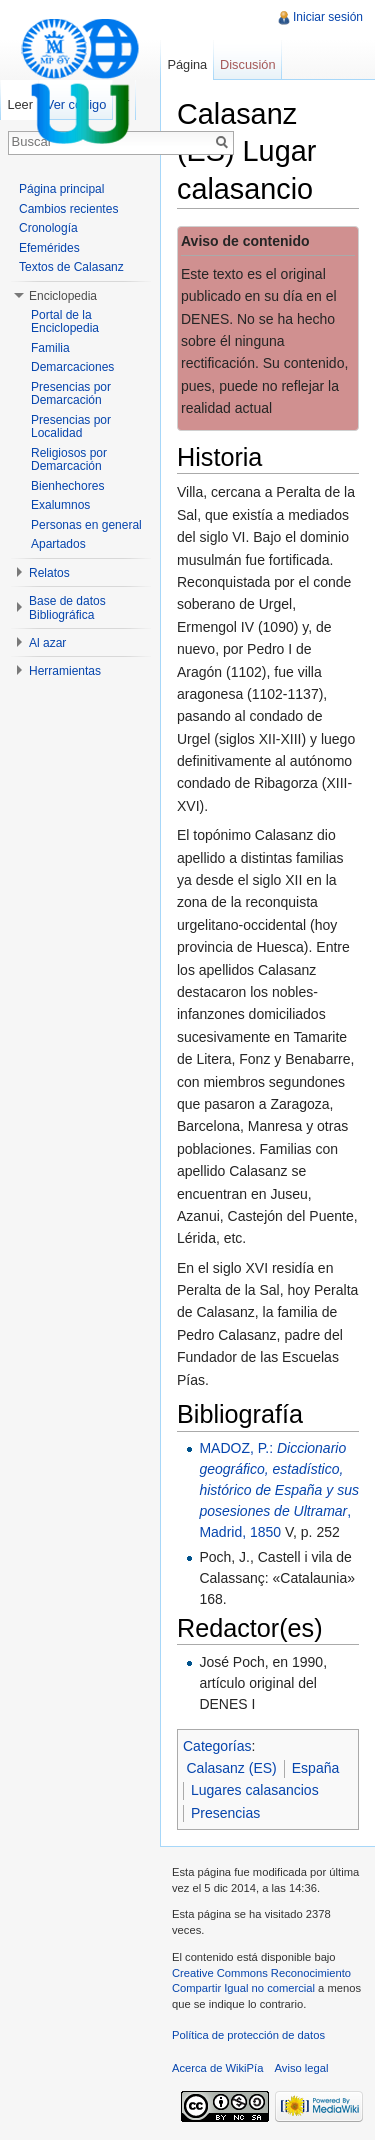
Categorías (217, 1746)
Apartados (58, 544)
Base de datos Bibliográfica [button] (67, 608)
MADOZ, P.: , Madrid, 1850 (279, 1490)
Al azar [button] (47, 643)
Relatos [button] (49, 573)
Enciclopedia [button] (63, 296)
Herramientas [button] (65, 671)
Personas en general (86, 525)
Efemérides (49, 248)
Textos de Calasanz (71, 267)
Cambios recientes (68, 209)
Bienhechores (67, 486)
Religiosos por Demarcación (69, 460)
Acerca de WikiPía (217, 2068)
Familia (50, 348)
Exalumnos (60, 505)
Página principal (61, 189)
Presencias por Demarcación (71, 394)
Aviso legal (302, 2068)
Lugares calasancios (255, 1790)
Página (187, 64)
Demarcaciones (72, 367)
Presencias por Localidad (71, 427)
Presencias (225, 1813)
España (315, 1768)
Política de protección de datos (248, 2035)
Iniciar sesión (328, 17)
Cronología (48, 228)
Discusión (247, 64)
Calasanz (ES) (232, 1768)
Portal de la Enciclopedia (65, 322)
